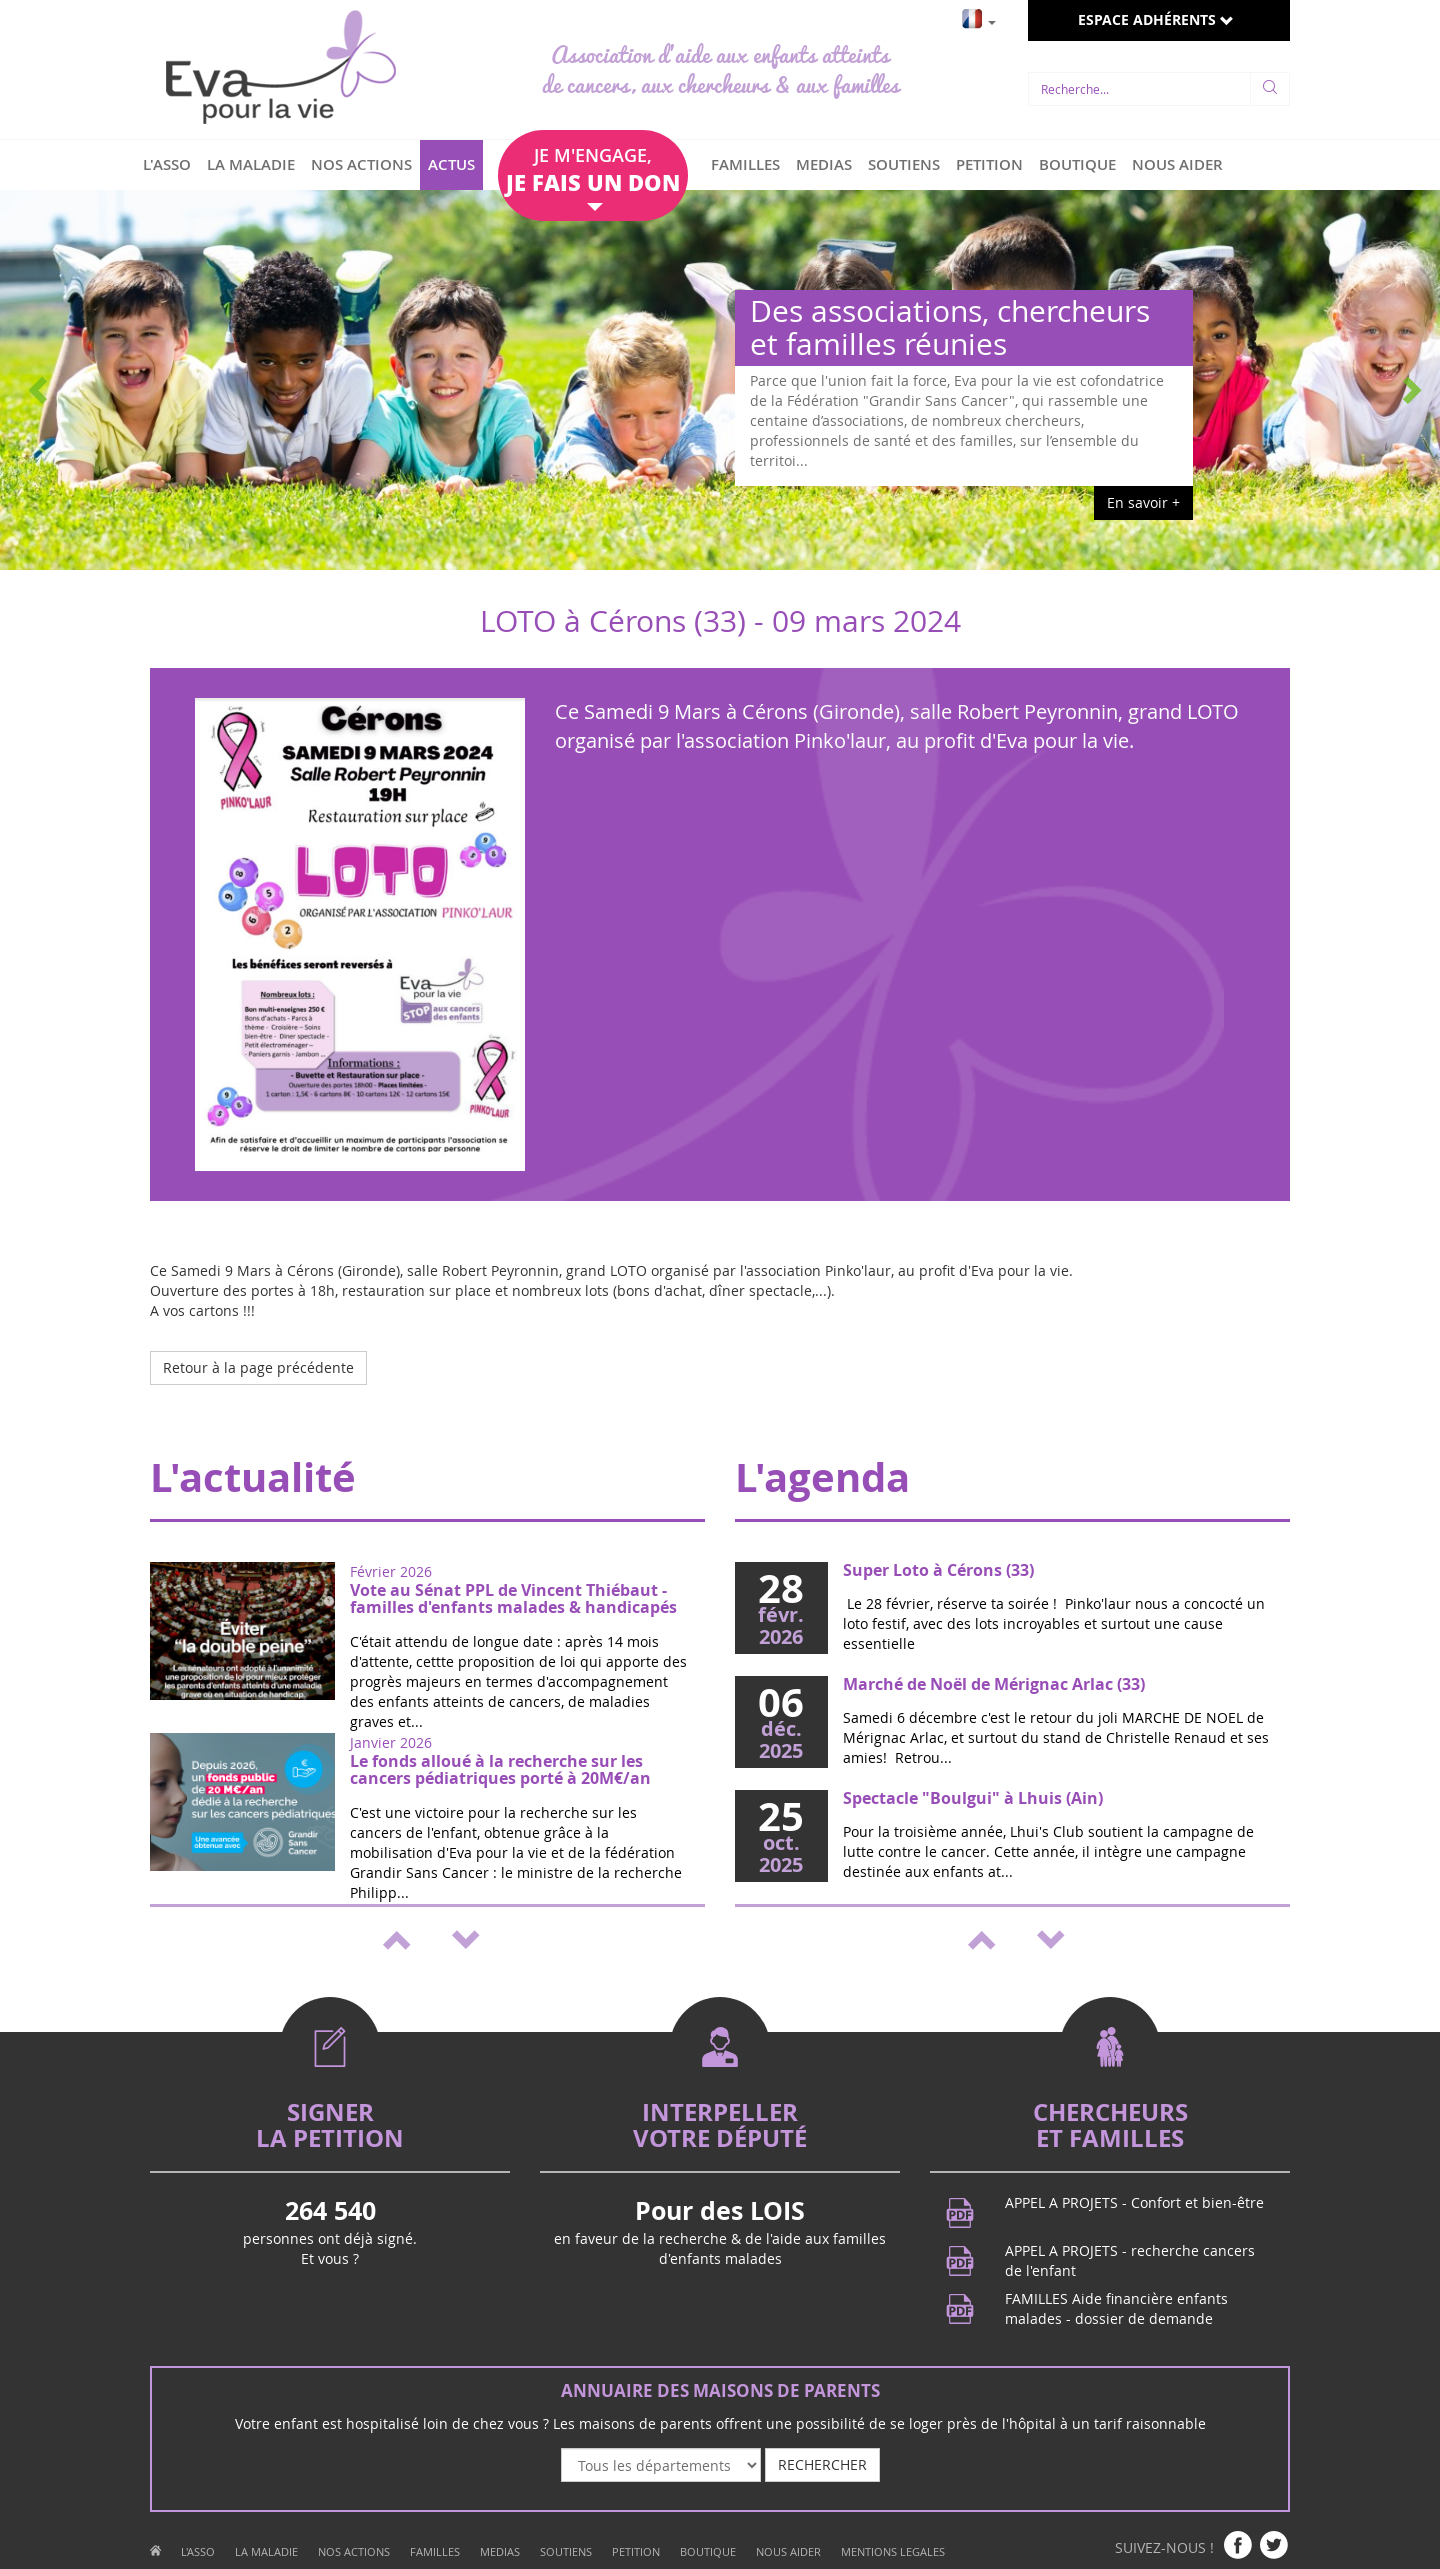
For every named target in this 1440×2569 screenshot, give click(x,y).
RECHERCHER (822, 2464)
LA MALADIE (251, 164)
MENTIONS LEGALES (893, 2551)
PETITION (989, 164)
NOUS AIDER (1177, 164)
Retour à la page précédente (258, 1367)
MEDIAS (824, 164)
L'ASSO (167, 164)
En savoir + (1143, 502)
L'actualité (253, 1477)
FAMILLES (745, 164)
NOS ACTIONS (361, 164)
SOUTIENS (904, 164)
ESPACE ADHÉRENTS (1156, 19)
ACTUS (451, 164)
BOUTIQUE (1077, 164)
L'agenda (822, 1477)
